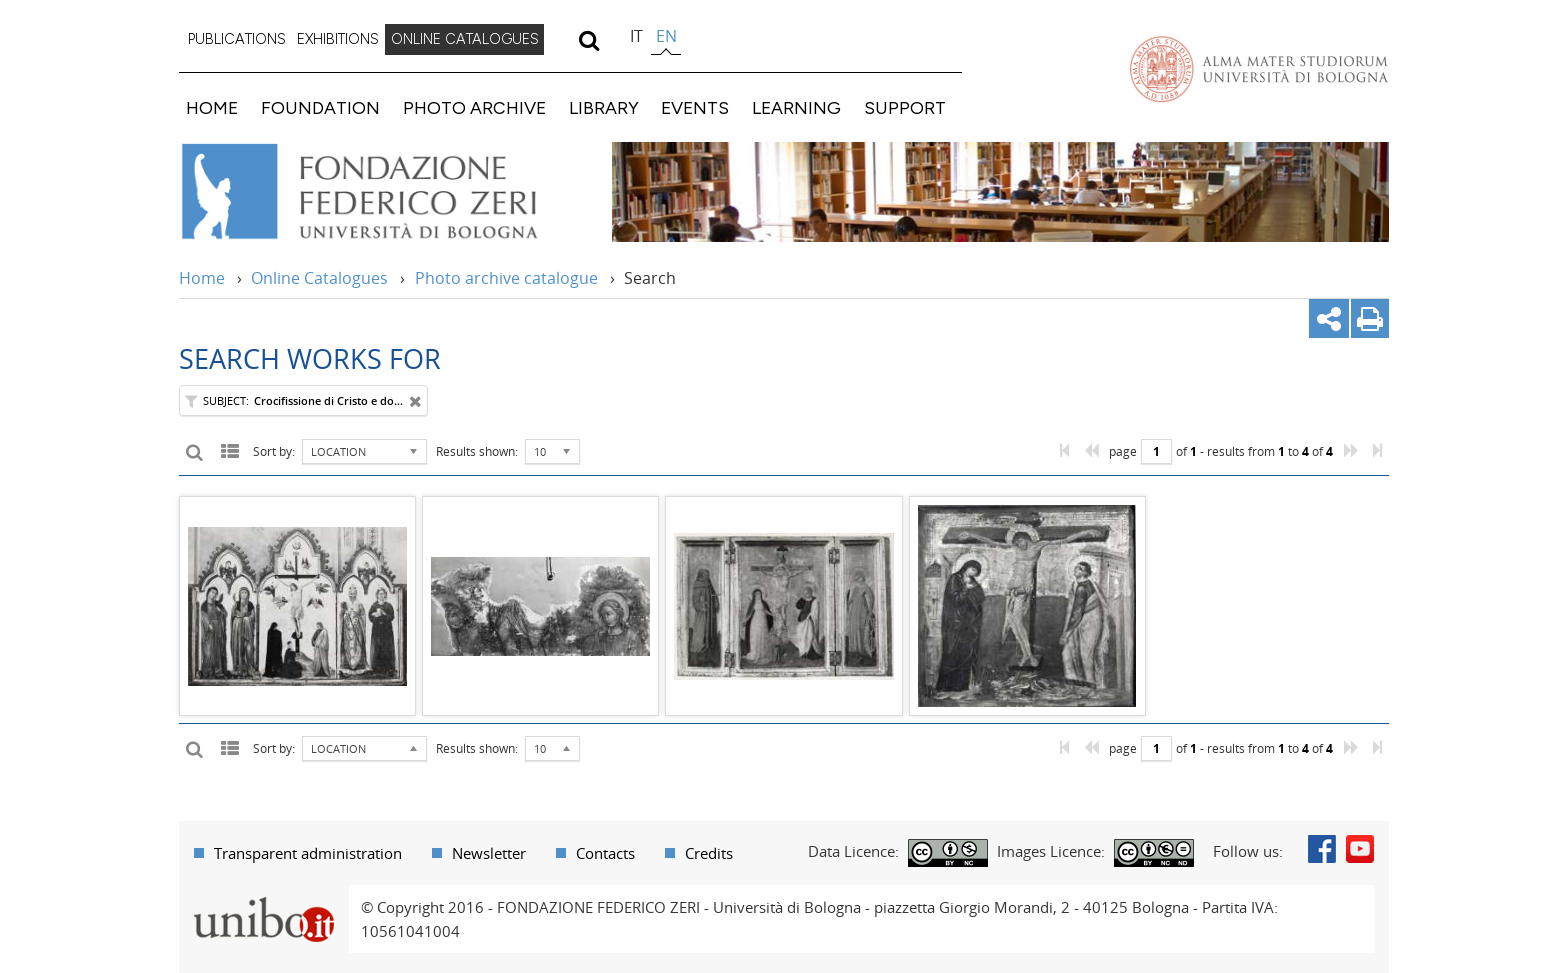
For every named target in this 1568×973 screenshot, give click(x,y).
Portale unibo (263, 897)
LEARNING (796, 107)
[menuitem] (237, 40)
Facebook (1322, 849)
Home (202, 278)
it (636, 36)
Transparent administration (308, 853)
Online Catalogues (319, 278)
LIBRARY (604, 107)
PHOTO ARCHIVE (474, 107)
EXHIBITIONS (338, 39)
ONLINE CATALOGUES (465, 39)
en (666, 36)
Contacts (605, 853)
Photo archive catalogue (506, 278)
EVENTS (695, 107)
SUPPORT (905, 107)
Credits (709, 853)
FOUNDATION (320, 107)
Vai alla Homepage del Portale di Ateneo (1259, 69)
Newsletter (489, 853)
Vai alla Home (385, 192)
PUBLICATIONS (237, 39)
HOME (212, 107)
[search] (588, 40)
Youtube (1360, 849)
